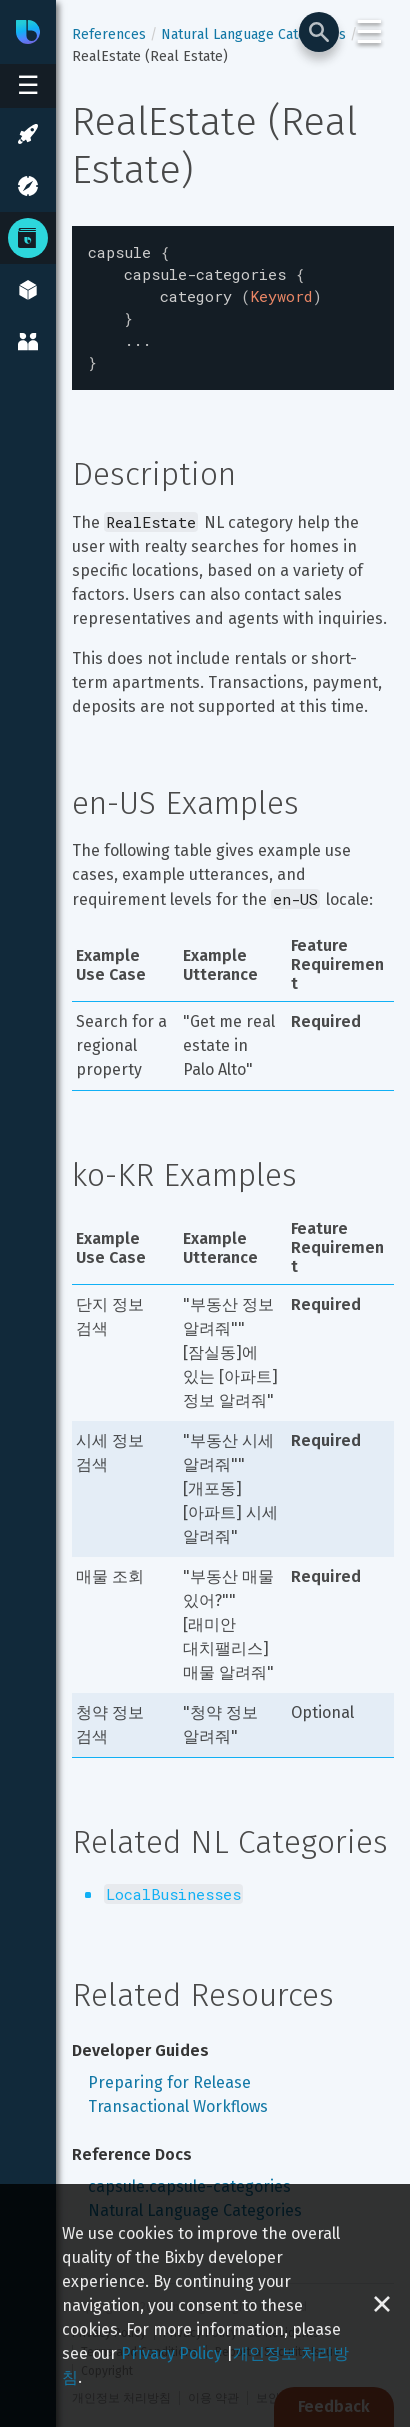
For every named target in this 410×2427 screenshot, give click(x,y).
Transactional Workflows (178, 2094)
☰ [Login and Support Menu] (369, 32)
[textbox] (233, 302)
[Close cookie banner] (382, 2305)
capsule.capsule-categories (189, 2174)
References (109, 34)
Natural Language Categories (253, 34)
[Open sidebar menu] (28, 86)
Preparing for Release (169, 2070)
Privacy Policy (171, 2353)
